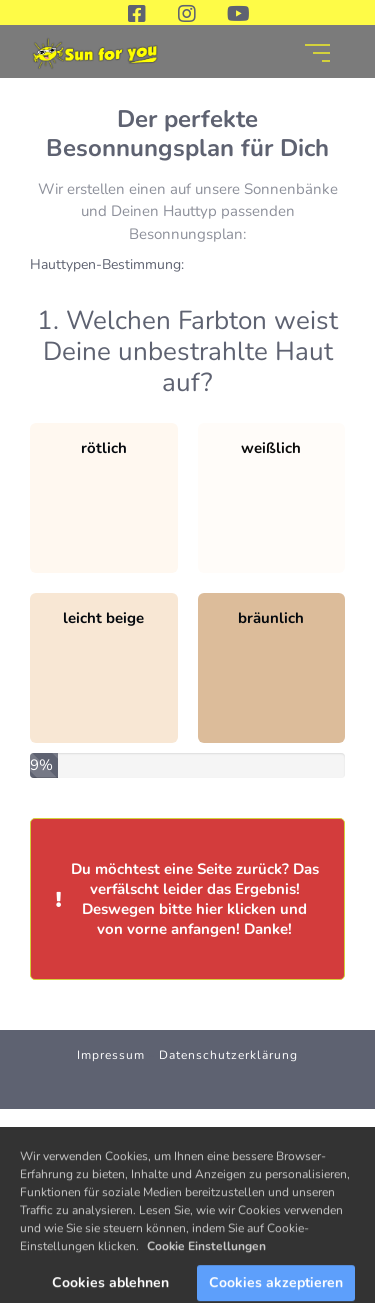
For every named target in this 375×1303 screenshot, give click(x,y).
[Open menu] (317, 53)
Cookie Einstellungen (206, 1260)
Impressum (111, 1055)
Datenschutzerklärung (228, 1055)
